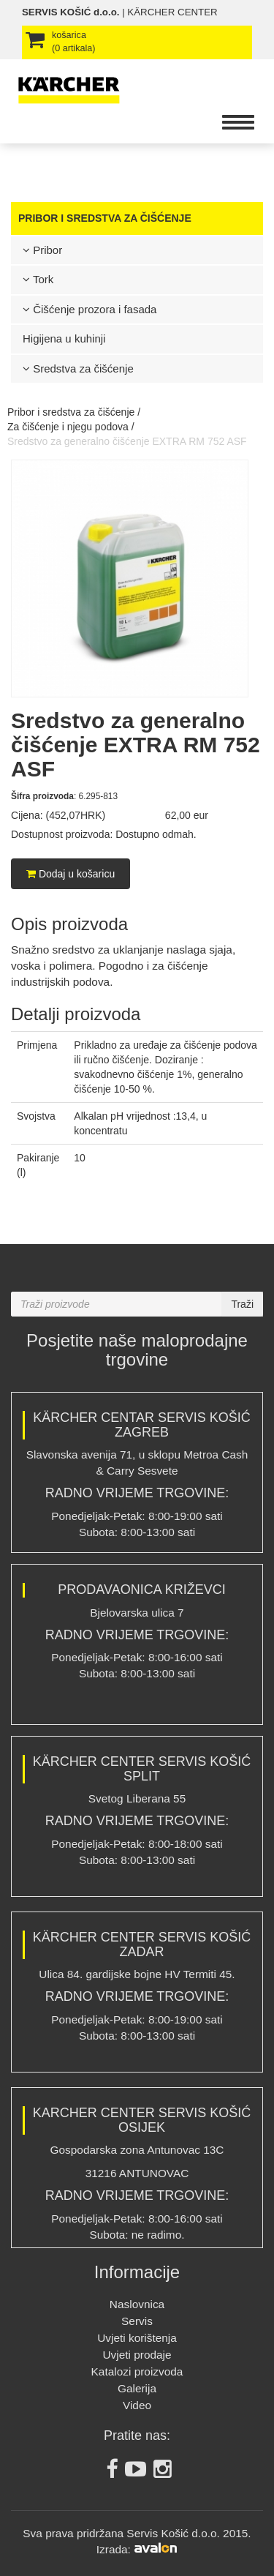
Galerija (137, 2388)
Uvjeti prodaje (136, 2354)
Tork (38, 279)
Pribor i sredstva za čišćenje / (73, 412)
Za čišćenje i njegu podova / (70, 427)
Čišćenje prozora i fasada (89, 309)
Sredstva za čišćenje (78, 368)
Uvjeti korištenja (137, 2338)
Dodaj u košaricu (70, 874)
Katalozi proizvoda (137, 2371)
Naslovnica (137, 2304)
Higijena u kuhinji (64, 338)
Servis (137, 2321)
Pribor (42, 250)
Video (137, 2405)
